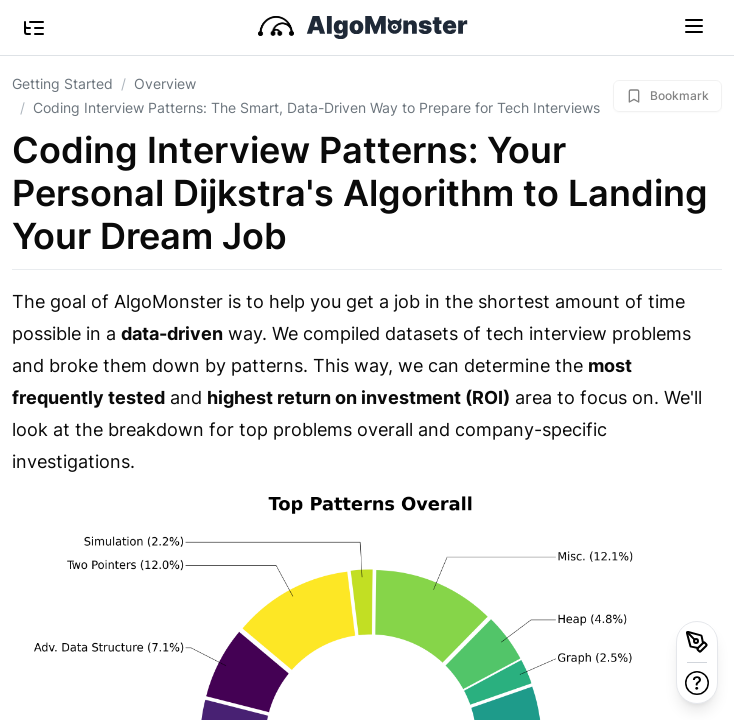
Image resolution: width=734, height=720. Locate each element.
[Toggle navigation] (694, 25)
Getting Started (62, 83)
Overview (165, 83)
